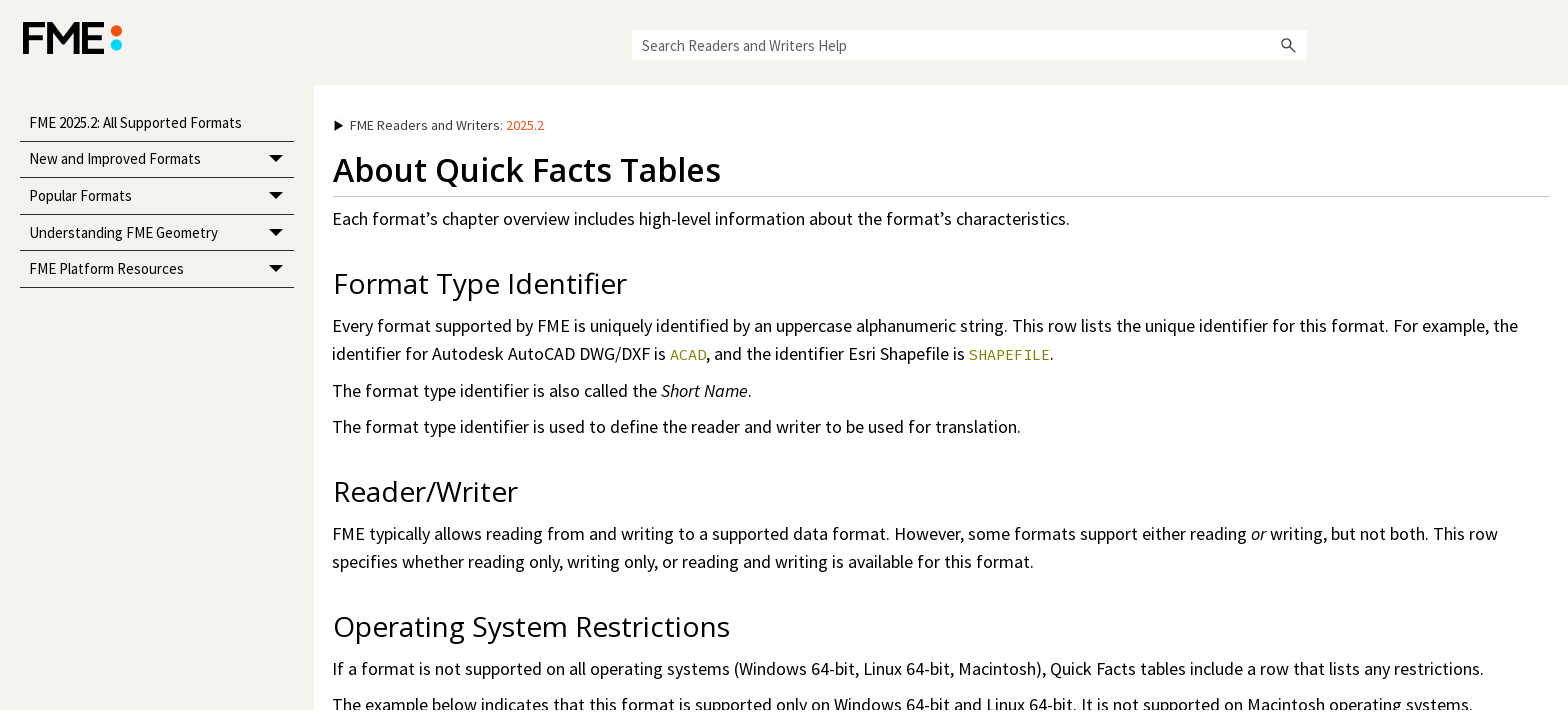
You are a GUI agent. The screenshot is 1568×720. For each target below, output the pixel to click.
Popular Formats (161, 196)
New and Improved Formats (161, 160)
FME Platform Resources (161, 269)
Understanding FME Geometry (161, 233)
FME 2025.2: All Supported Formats (135, 122)
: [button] (439, 125)
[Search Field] (969, 45)
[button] (1289, 45)
